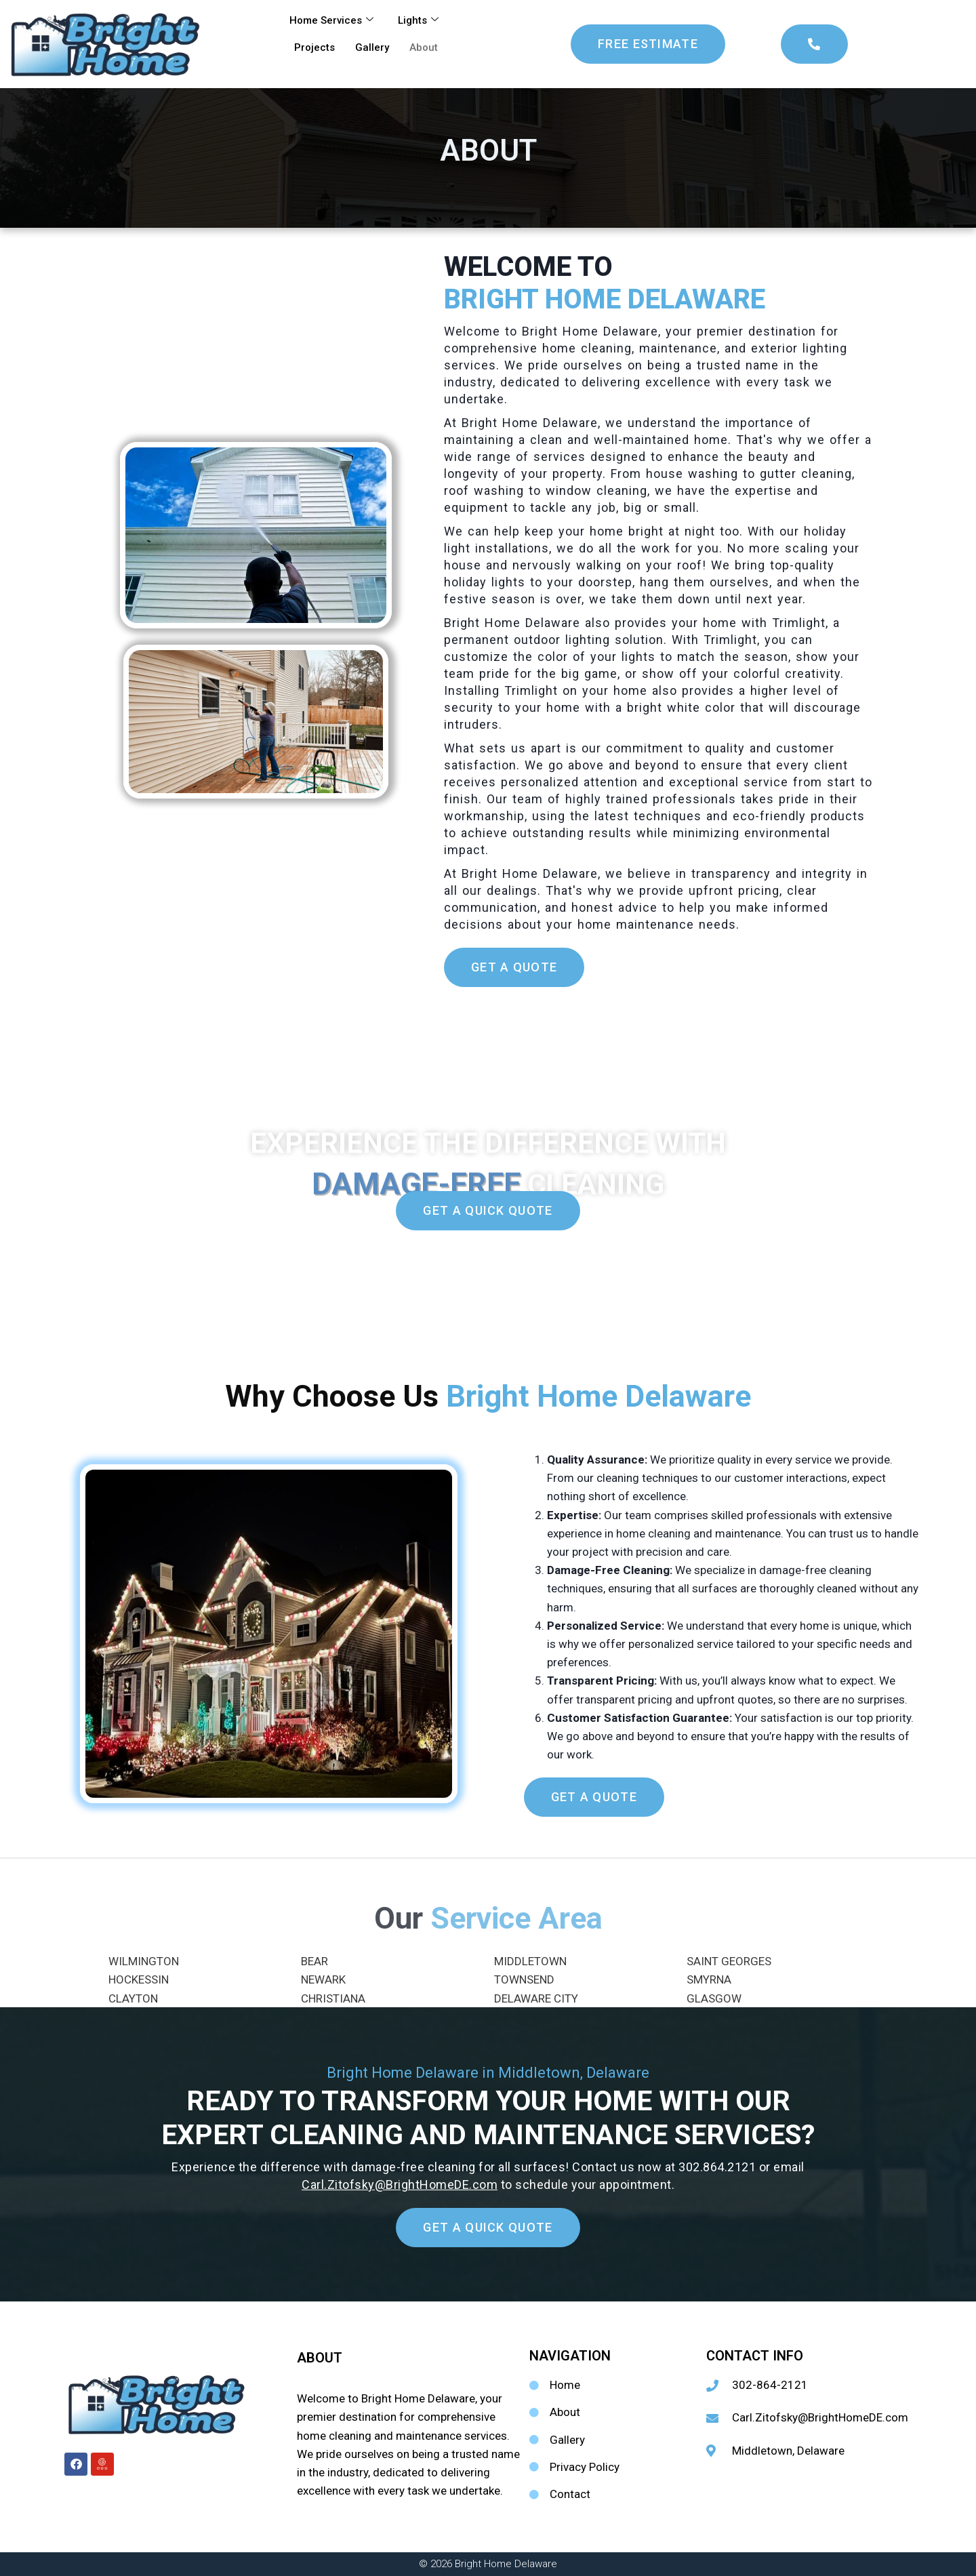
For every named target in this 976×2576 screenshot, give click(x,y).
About (423, 47)
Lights (418, 20)
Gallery (372, 47)
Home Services (331, 20)
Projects (314, 47)
